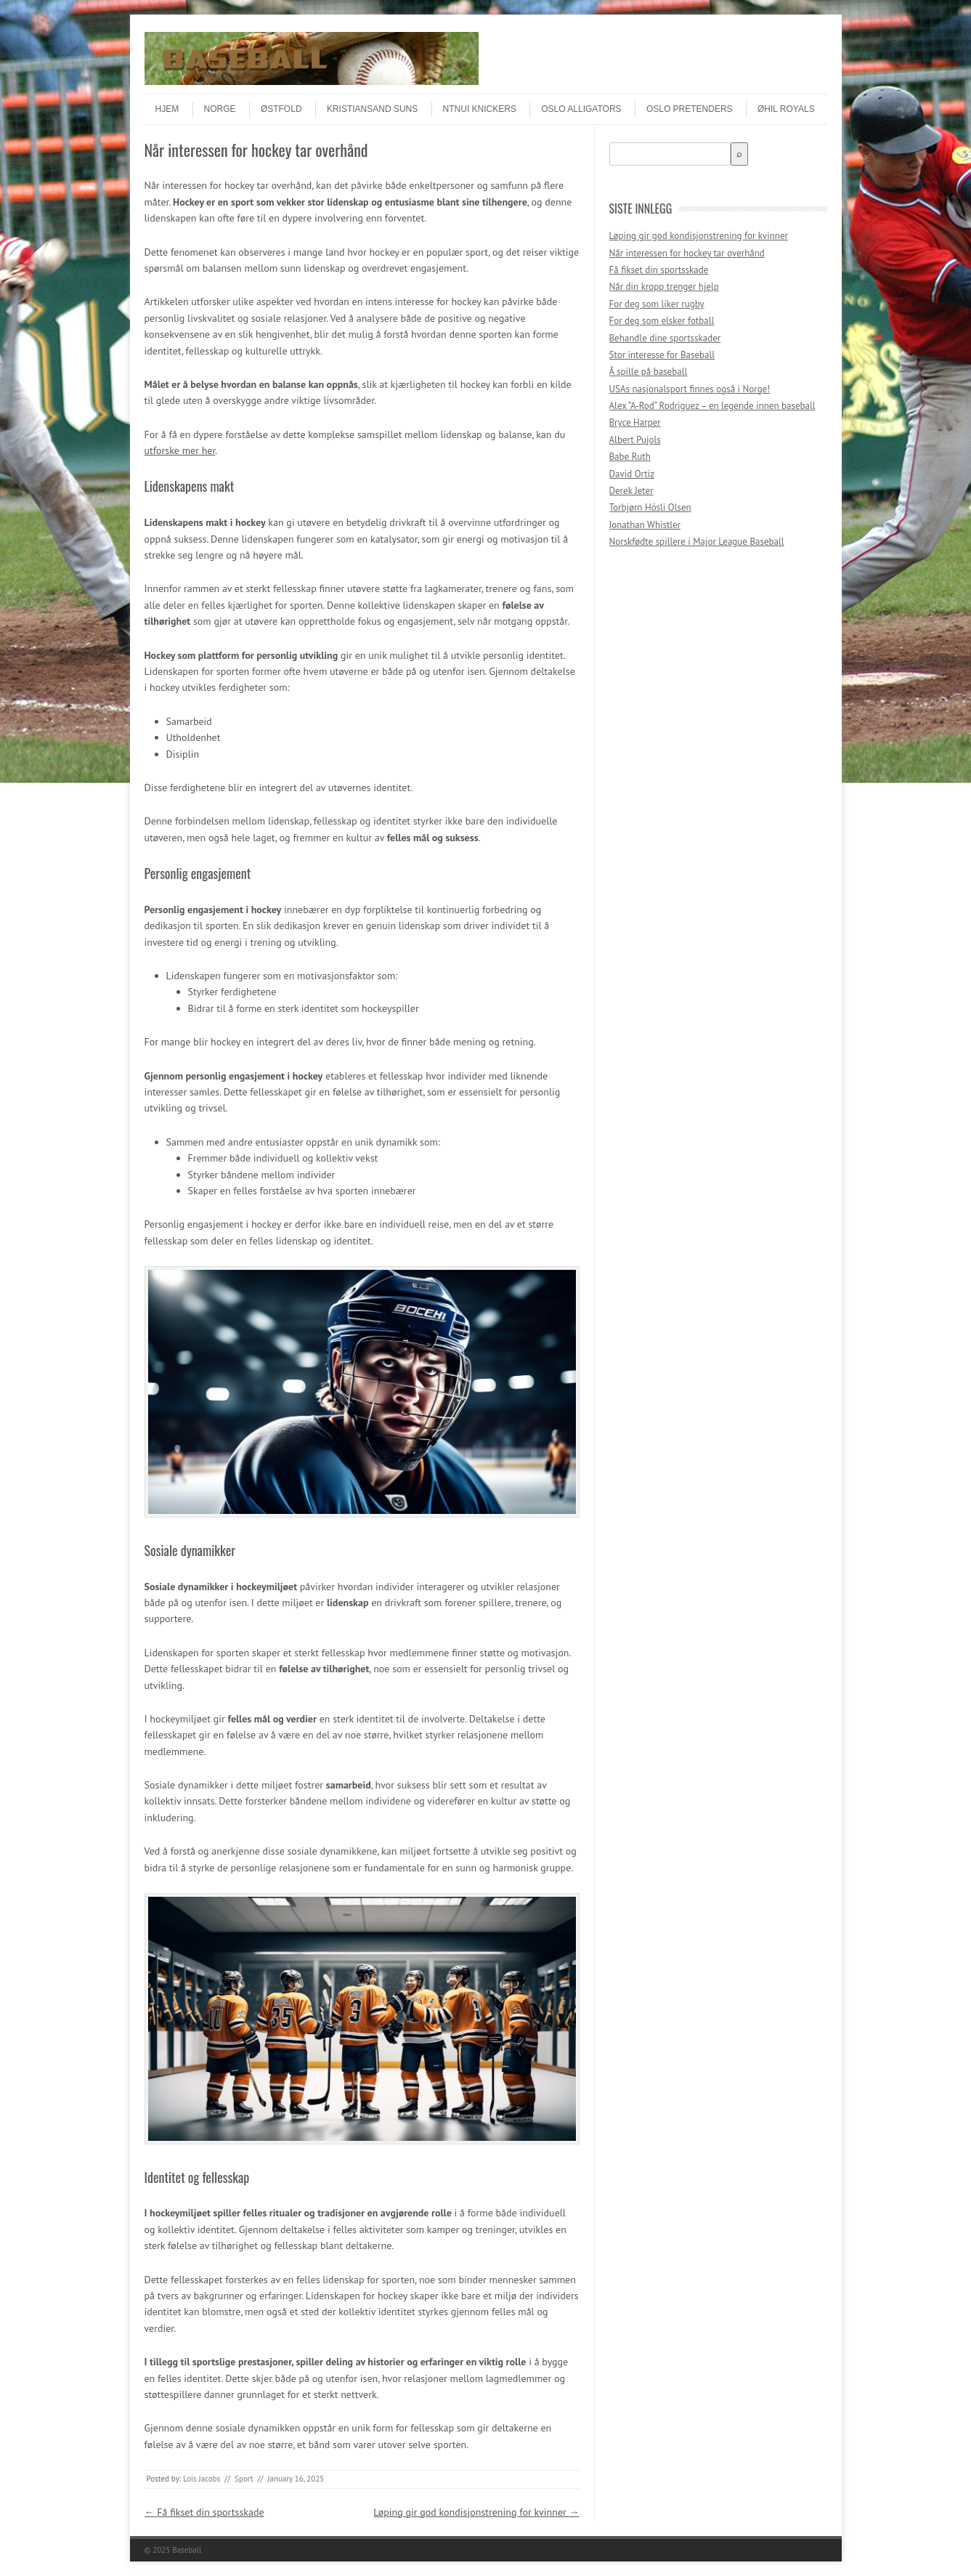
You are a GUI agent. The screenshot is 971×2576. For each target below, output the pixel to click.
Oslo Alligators (581, 109)
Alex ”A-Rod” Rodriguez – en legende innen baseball (712, 406)
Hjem (167, 109)
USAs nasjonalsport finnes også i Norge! (690, 389)
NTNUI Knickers (479, 109)
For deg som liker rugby (656, 304)
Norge (220, 109)
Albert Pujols (635, 440)
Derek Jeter (631, 491)
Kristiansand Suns (372, 109)
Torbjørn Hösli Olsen (650, 507)
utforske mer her (180, 450)
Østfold (281, 109)
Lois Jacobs (201, 2479)
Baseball (186, 2550)
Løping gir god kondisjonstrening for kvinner (476, 2512)
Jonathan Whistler (645, 525)
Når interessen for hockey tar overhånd (687, 253)
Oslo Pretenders (689, 109)
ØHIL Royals (786, 109)
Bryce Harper (635, 422)
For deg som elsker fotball (662, 321)
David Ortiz (632, 474)
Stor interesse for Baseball (662, 355)
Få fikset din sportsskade (204, 2512)
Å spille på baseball (648, 371)
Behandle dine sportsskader (665, 338)
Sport (244, 2479)
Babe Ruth (630, 456)
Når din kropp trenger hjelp (664, 286)
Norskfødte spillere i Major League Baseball (696, 541)
